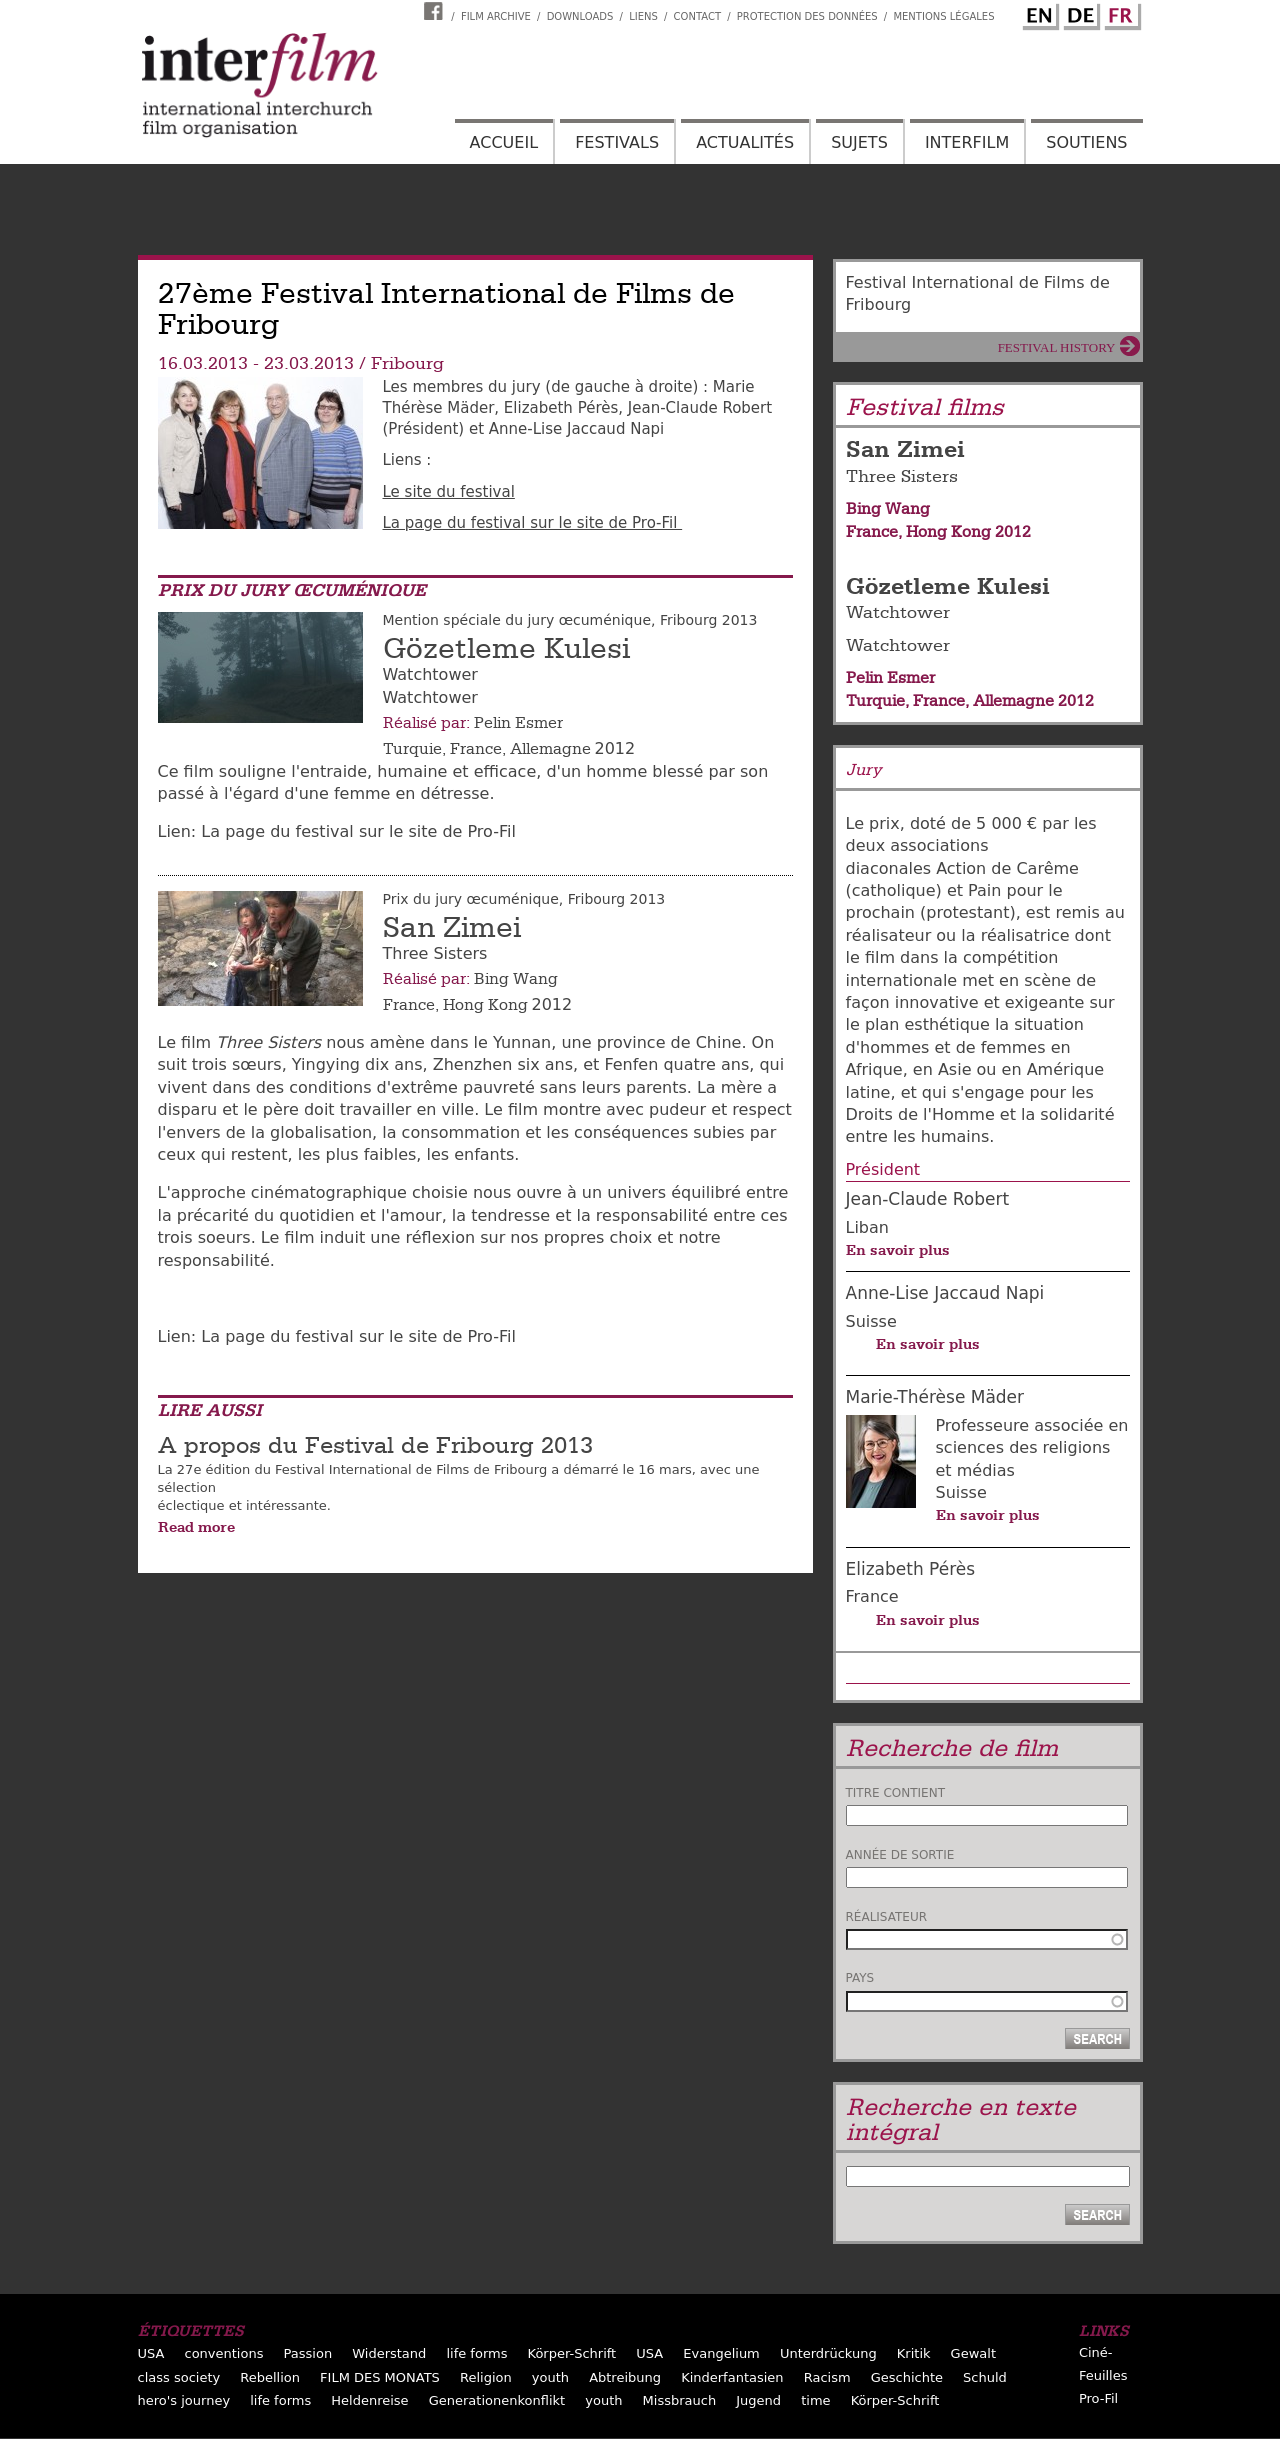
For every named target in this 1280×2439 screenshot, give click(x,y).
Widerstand (389, 2353)
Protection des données (807, 16)
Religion (486, 2377)
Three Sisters (902, 476)
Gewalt (973, 2353)
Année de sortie (900, 1855)
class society (179, 2377)
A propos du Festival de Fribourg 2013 (375, 1445)
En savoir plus (898, 1250)
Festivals (617, 142)
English (1038, 13)
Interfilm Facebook (436, 11)
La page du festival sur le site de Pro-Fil (533, 523)
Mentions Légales (943, 16)
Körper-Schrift (572, 2353)
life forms (476, 2353)
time (815, 2400)
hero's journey (184, 2400)
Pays (860, 1978)
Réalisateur (887, 1917)
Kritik (914, 2353)
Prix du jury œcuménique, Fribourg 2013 (524, 899)
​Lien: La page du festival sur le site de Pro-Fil (339, 831)
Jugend (758, 2400)
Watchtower (898, 612)
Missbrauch (680, 2400)
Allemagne (550, 749)
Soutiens (1086, 142)
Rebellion (270, 2377)
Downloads (580, 16)
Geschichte (907, 2377)
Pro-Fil (1098, 2398)
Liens (643, 16)
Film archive (496, 16)
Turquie (412, 749)
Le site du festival (449, 492)
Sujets (859, 142)
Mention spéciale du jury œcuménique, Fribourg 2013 (570, 620)
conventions (224, 2353)
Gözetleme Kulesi (506, 649)
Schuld (985, 2377)
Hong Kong (485, 1005)
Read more (196, 1527)
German (1079, 13)
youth (550, 2377)
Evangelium (721, 2353)
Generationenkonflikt (497, 2400)
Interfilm (967, 142)
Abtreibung (625, 2377)
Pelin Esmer (518, 723)
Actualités (745, 142)
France (476, 749)
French (1120, 13)
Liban (867, 1227)
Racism (827, 2377)
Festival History (1057, 347)
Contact (697, 16)
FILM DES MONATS (380, 2377)
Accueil (504, 142)
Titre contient (896, 1793)
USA (151, 2353)
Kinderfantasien (732, 2377)
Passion (308, 2353)
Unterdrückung (828, 2353)
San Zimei (452, 928)
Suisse (871, 1321)
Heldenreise (369, 2400)
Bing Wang (516, 979)
